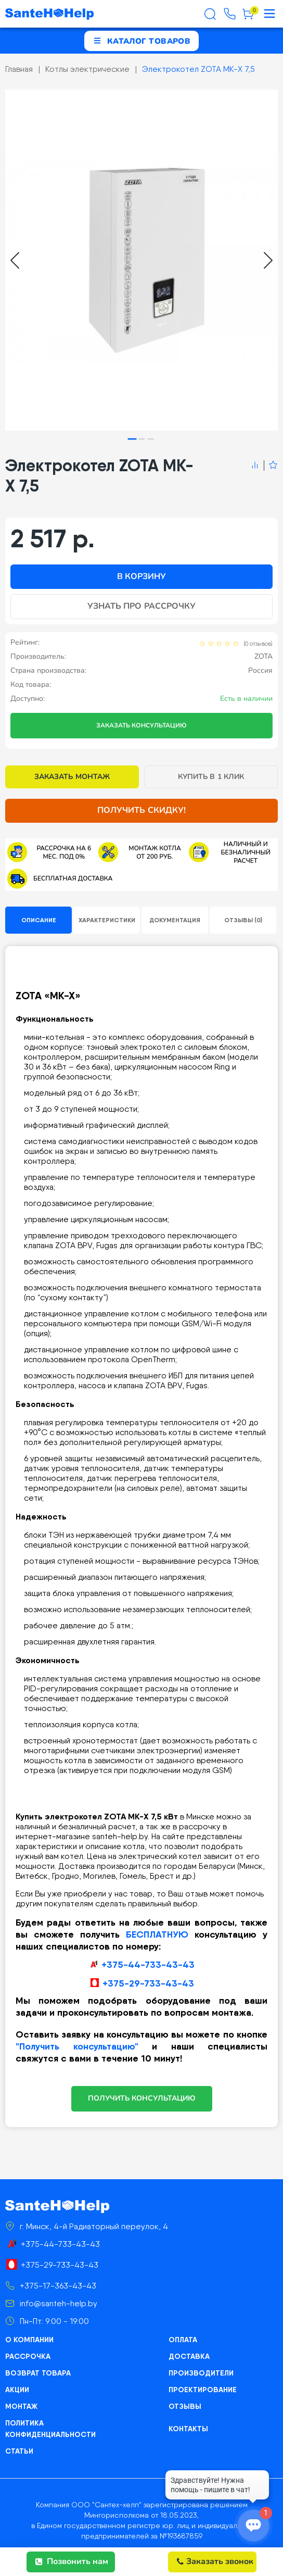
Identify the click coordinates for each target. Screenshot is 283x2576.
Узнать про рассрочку (141, 606)
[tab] (132, 439)
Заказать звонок (215, 2561)
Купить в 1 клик (211, 777)
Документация (174, 920)
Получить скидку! (141, 810)
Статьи (19, 2451)
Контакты (188, 2428)
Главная (19, 69)
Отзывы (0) (243, 920)
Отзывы (185, 2406)
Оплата (183, 2339)
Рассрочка (27, 2356)
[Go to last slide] (14, 260)
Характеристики (107, 920)
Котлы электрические (87, 69)
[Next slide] (268, 260)
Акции (17, 2389)
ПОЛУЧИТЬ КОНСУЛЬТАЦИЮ (142, 2098)
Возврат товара (38, 2373)
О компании (29, 2339)
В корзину (141, 576)
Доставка (189, 2356)
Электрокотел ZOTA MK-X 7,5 (198, 69)
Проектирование (203, 2389)
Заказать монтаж (72, 777)
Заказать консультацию (141, 725)
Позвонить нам (71, 2561)
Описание (38, 920)
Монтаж (21, 2406)
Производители (201, 2373)
